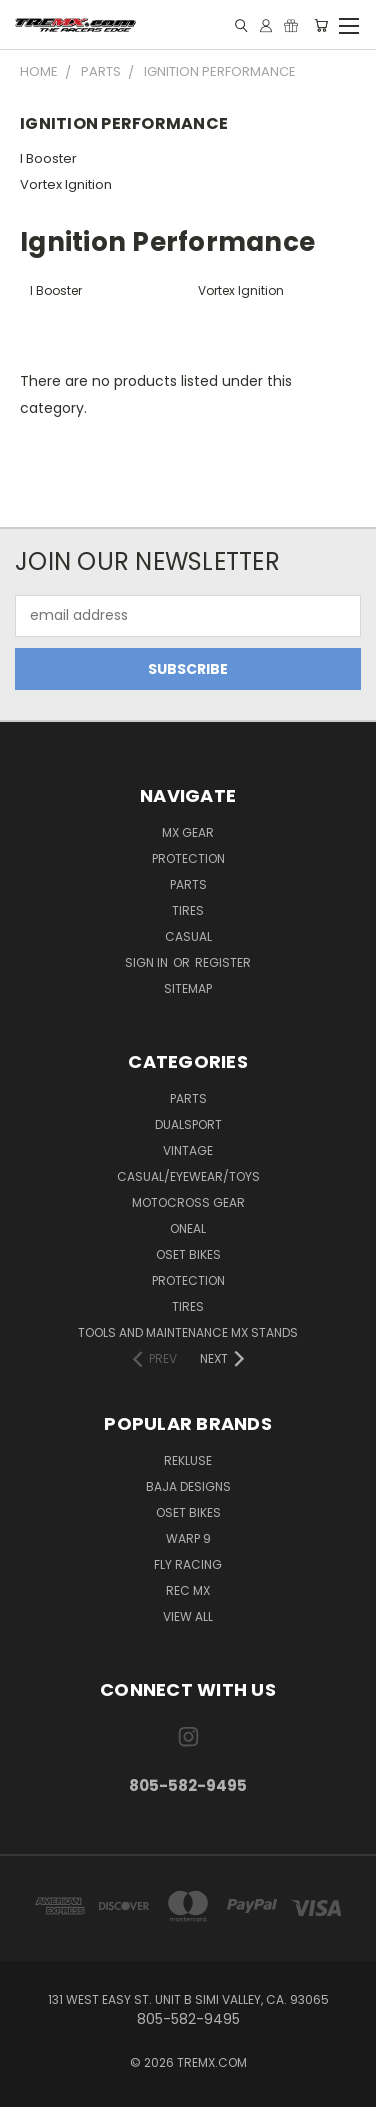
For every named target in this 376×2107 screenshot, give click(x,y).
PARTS (188, 1098)
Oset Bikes (188, 1512)
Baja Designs (188, 1486)
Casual (188, 936)
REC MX (188, 1590)
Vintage (188, 1150)
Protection (188, 858)
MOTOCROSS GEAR (188, 1202)
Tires (188, 910)
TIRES (188, 1306)
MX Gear (188, 832)
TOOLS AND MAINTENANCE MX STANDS (188, 1332)
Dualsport (188, 1124)
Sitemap (188, 988)
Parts (188, 884)
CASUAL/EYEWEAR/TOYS (188, 1176)
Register (223, 962)
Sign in (148, 962)
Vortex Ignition (66, 184)
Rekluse (188, 1460)
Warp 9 (188, 1538)
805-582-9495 (188, 1785)
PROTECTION (188, 1280)
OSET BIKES (188, 1254)
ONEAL (188, 1228)
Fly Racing (188, 1564)
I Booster (48, 158)
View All (188, 1616)
